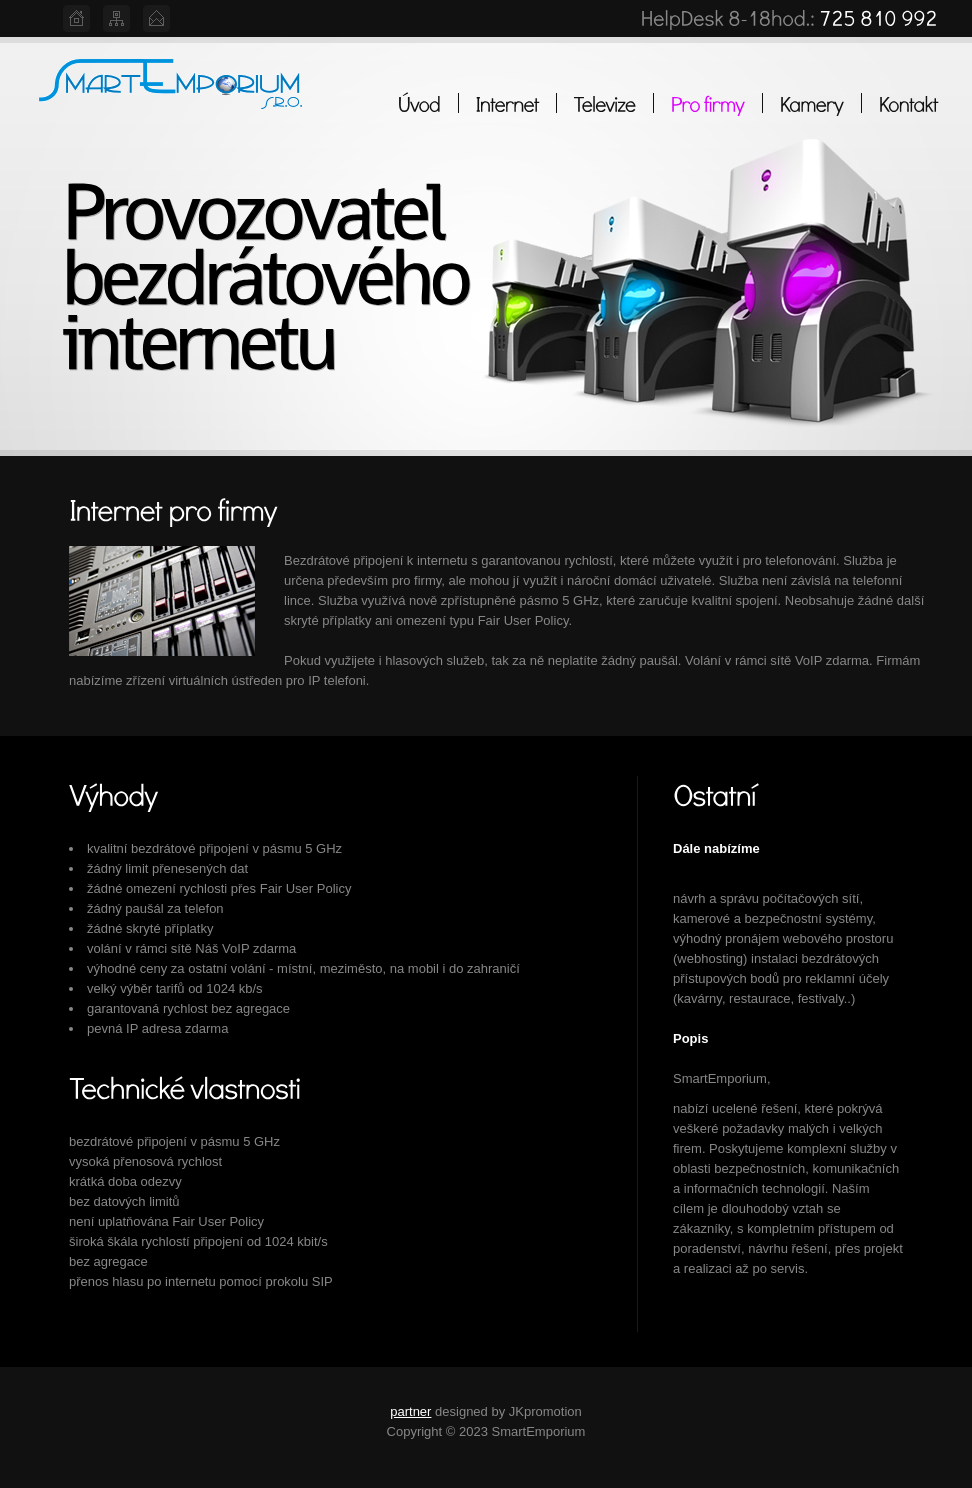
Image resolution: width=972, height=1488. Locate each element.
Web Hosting (171, 94)
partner (410, 1411)
